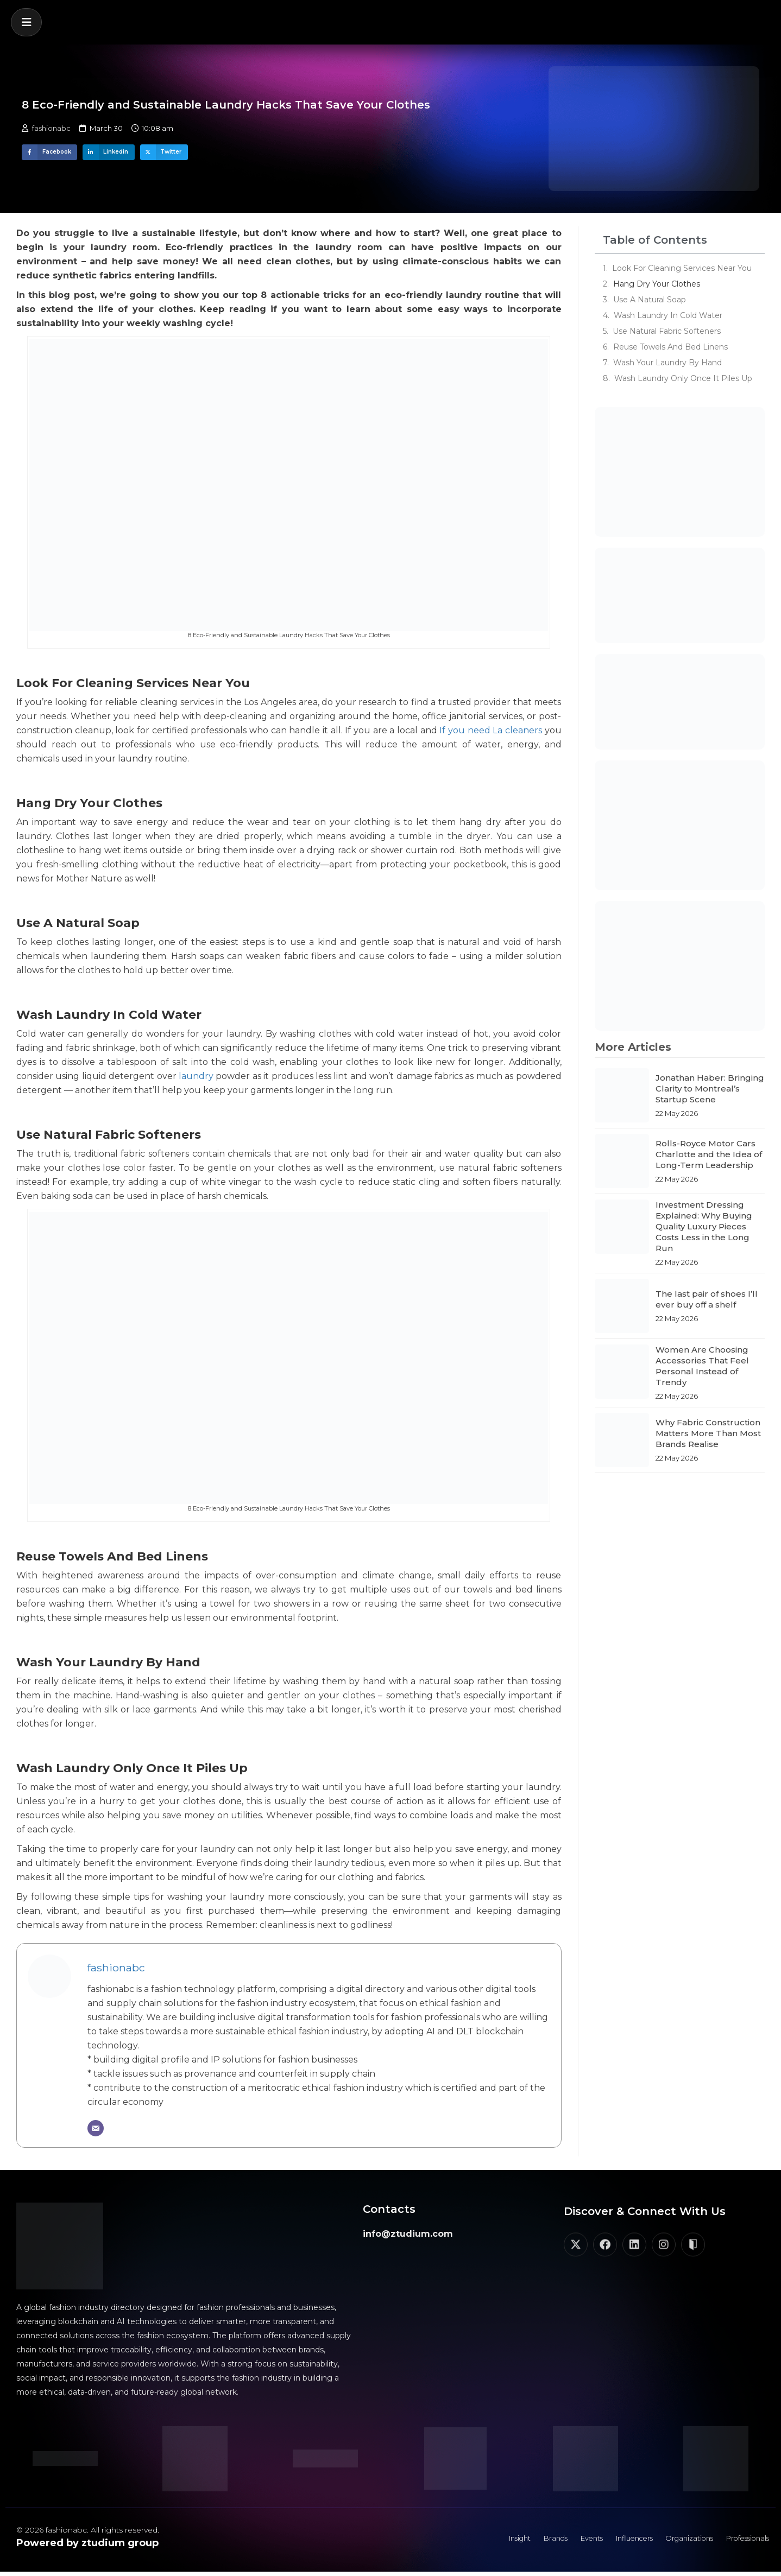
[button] (26, 22)
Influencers (614, 2541)
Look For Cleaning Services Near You (682, 268)
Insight (482, 2541)
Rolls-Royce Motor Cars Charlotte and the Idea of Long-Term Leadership (709, 1154)
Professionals (742, 2541)
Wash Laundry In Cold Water (668, 315)
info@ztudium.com (408, 2234)
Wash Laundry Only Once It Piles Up (683, 378)
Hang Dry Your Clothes (656, 284)
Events (564, 2541)
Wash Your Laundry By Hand (667, 362)
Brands (524, 2541)
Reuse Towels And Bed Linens (670, 347)
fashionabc (116, 1967)
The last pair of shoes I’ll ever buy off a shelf (707, 1299)
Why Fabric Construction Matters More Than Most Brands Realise (708, 1433)
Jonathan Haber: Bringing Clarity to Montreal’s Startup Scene (710, 1089)
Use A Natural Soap (649, 299)
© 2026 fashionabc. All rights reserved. (87, 2530)
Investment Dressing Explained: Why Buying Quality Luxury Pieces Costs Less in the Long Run (704, 1226)
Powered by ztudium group (87, 2543)
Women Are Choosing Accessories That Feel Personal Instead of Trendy (702, 1365)
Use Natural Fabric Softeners (667, 331)
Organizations (676, 2541)
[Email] (95, 2128)
